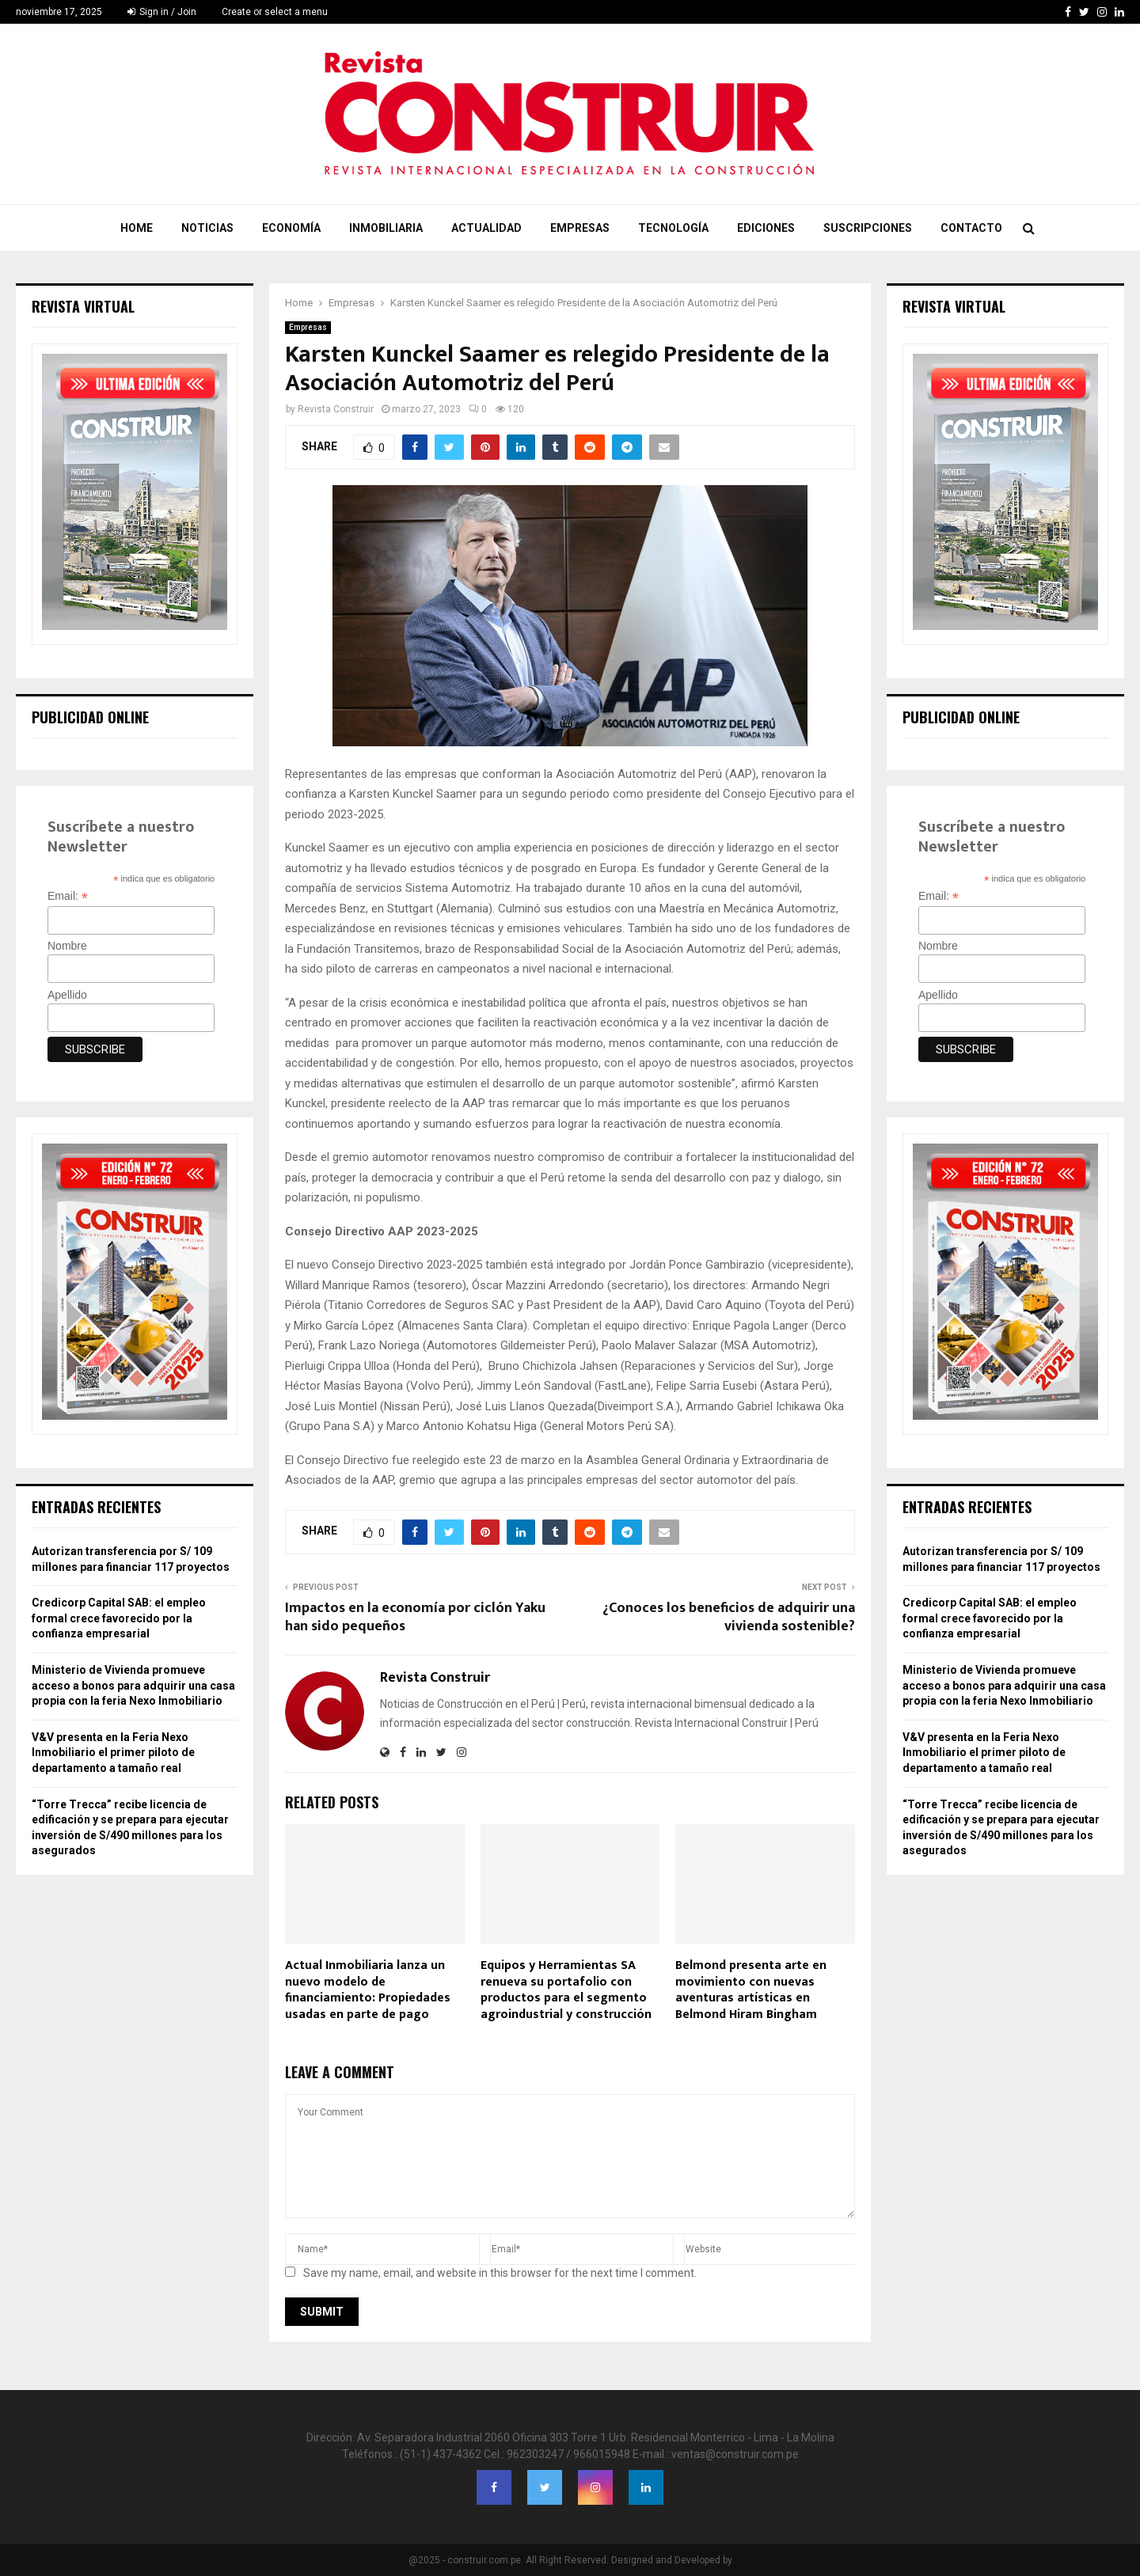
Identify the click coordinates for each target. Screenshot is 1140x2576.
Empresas (580, 228)
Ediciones (766, 228)
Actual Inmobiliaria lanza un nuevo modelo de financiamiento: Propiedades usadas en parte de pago (367, 1990)
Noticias (207, 228)
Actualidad (486, 228)
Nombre (67, 945)
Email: (68, 896)
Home (136, 228)
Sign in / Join (161, 11)
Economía (291, 228)
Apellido (67, 994)
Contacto (971, 228)
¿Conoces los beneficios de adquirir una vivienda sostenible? (728, 1617)
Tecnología (673, 228)
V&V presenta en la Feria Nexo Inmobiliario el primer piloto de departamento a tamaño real (113, 1752)
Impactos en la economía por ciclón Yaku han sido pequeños (415, 1617)
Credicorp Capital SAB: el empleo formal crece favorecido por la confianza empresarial (119, 1618)
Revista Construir (336, 409)
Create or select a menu (275, 11)
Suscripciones (867, 228)
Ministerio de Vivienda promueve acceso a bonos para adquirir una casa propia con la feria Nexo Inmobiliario (133, 1685)
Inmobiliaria (386, 228)
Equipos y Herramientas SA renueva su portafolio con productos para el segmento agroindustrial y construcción (566, 1990)
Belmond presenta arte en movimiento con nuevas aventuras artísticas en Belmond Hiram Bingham (750, 1990)
